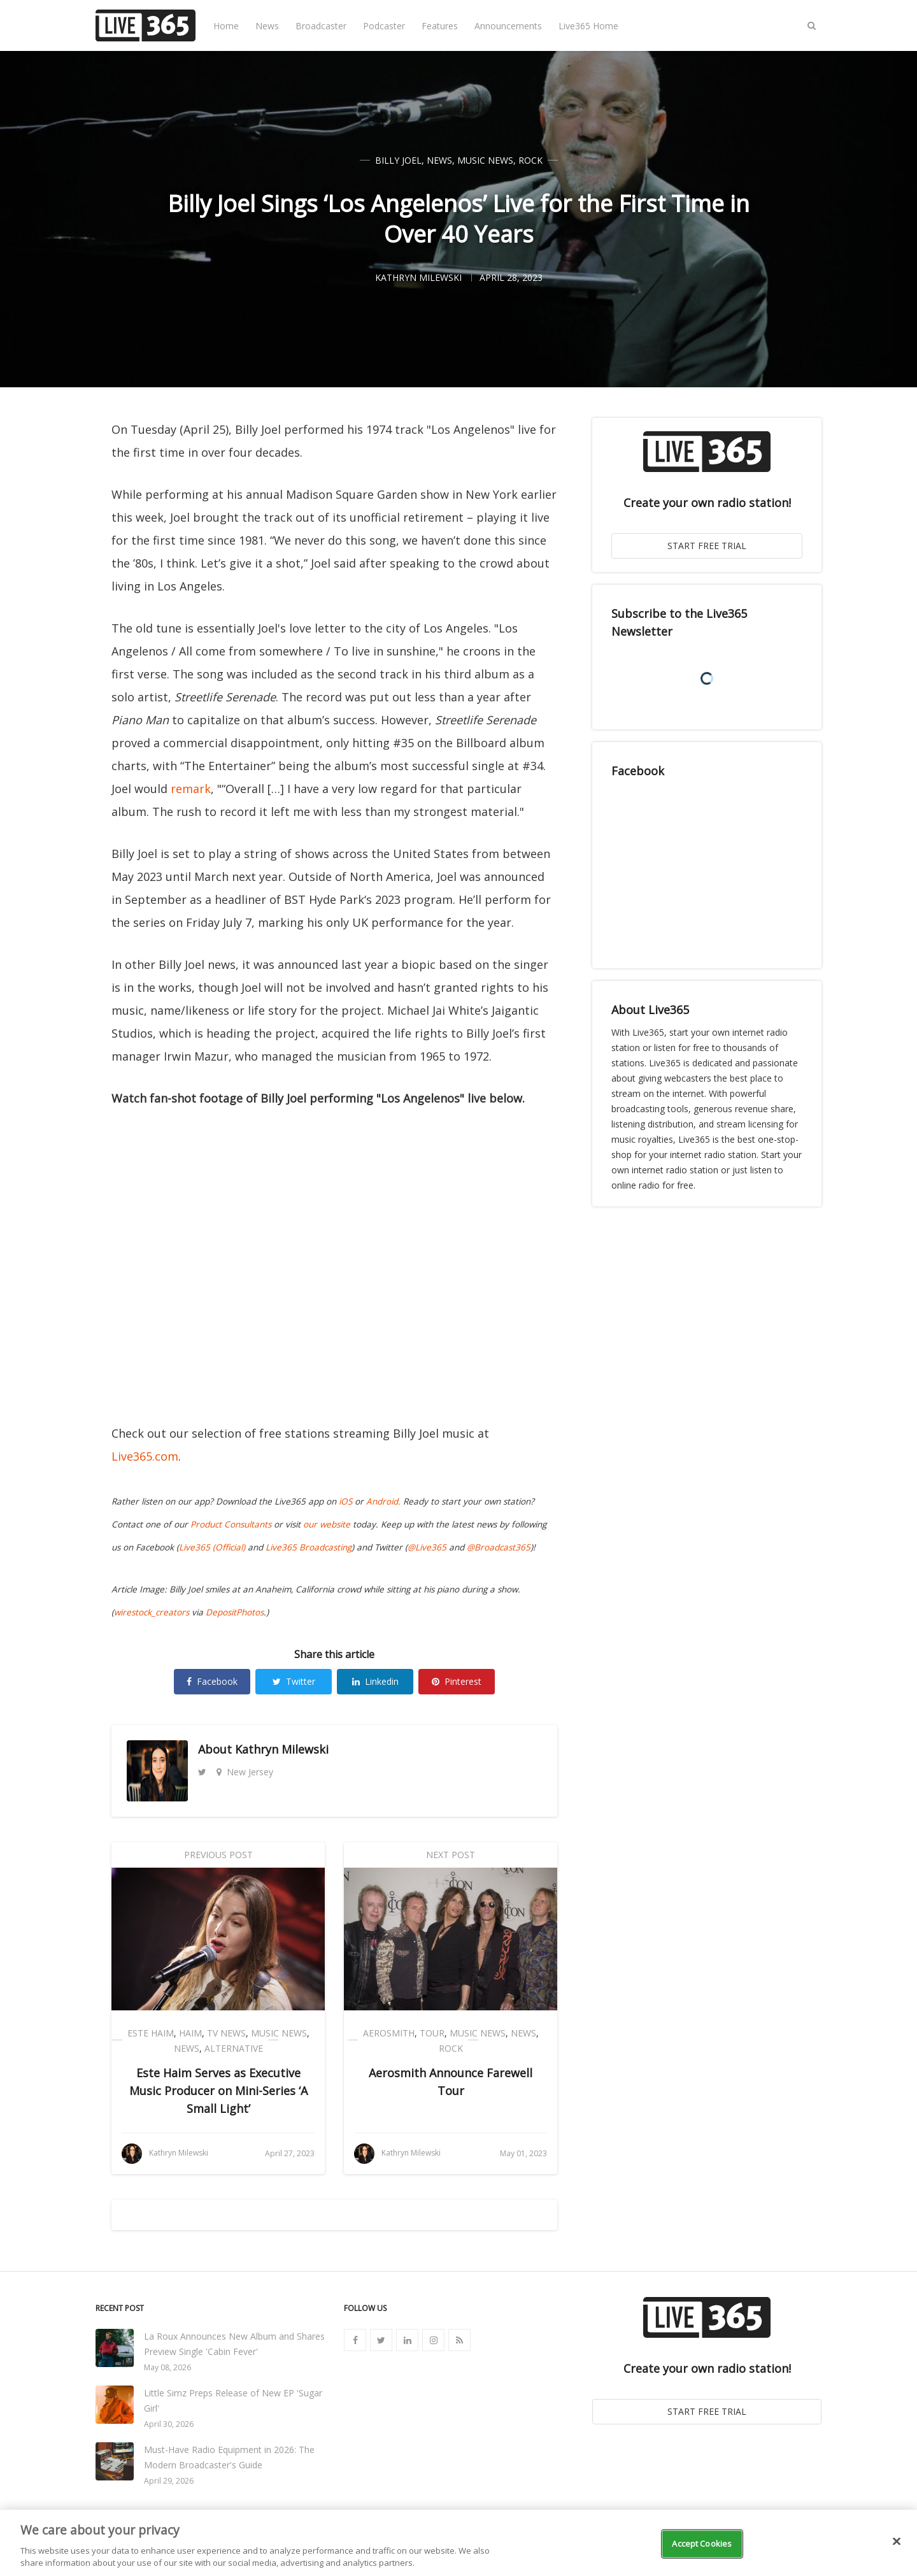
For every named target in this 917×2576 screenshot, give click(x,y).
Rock (530, 160)
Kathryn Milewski (282, 1749)
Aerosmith (389, 2033)
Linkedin (375, 1681)
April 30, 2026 (169, 2424)
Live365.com (144, 1456)
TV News (226, 2033)
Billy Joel (398, 160)
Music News (485, 160)
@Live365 (427, 1547)
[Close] (897, 2542)
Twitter (294, 1681)
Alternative (233, 2048)
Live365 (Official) (212, 1547)
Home (226, 26)
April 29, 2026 (169, 2480)
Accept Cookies (702, 2543)
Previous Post (218, 1855)
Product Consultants (230, 1524)
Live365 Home (588, 26)
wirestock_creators (151, 1612)
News (267, 26)
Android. (383, 1501)
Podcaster (384, 26)
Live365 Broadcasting (309, 1547)
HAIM (190, 2033)
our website (326, 1524)
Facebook (212, 1681)
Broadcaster (320, 26)
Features (440, 26)
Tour (432, 2033)
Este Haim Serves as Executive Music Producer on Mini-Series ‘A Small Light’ (218, 2090)
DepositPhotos (235, 1612)
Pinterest (456, 1681)
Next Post (450, 1855)
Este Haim (150, 2033)
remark (191, 788)
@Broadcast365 (498, 1547)
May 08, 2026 (167, 2367)
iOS (345, 1501)
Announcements (508, 26)
